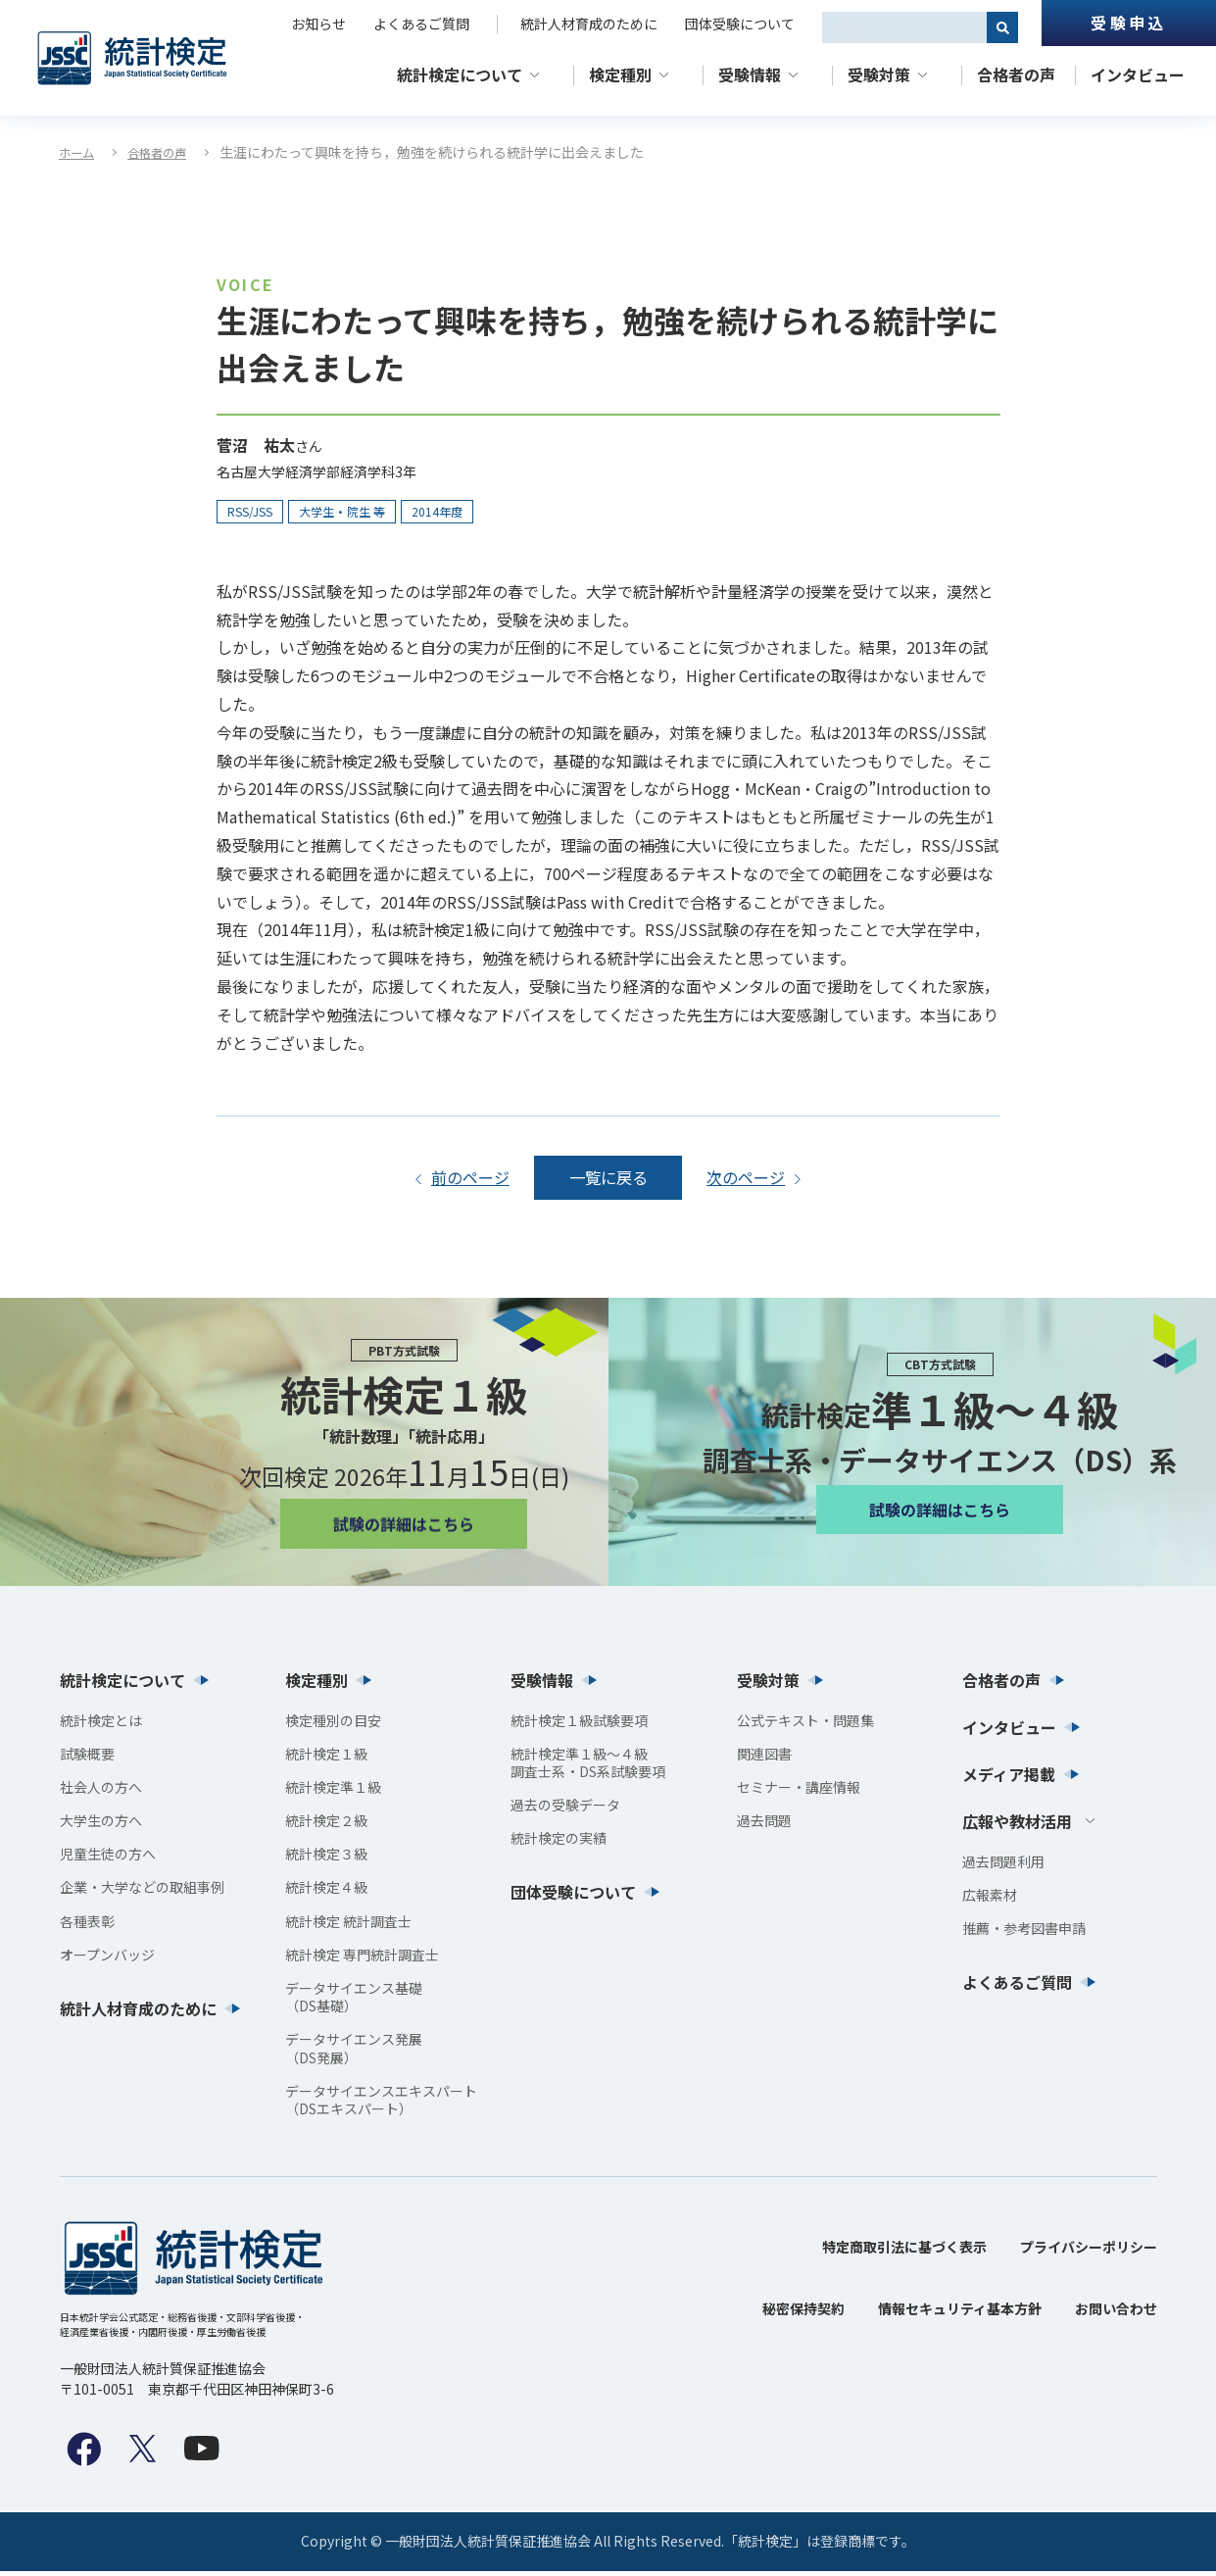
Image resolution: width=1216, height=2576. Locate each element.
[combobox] (904, 27)
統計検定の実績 (559, 1844)
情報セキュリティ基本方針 (960, 2314)
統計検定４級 (326, 1893)
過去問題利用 (1003, 1866)
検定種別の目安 (333, 1725)
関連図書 (764, 1758)
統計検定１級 (326, 1758)
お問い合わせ (1116, 2314)
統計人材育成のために (588, 23)
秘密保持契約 (803, 2314)
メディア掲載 (1008, 1779)
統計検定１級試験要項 (579, 1725)
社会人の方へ (101, 1792)
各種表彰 (87, 1926)
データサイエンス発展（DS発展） (353, 2053)
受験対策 (879, 74)
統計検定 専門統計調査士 (362, 1959)
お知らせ (318, 23)
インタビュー (1138, 74)
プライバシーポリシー (1088, 2252)
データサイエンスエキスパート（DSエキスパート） (381, 2104)
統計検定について (459, 74)
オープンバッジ (107, 1959)
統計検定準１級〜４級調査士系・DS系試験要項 (588, 1767)
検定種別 (620, 74)
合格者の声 (1016, 74)
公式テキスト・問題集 (805, 1725)
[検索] (1002, 27)
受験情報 (749, 74)
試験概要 (87, 1758)
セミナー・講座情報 (798, 1792)
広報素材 (989, 1899)
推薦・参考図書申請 (1024, 1933)
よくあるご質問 (421, 23)
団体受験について (740, 23)
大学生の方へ (101, 1826)
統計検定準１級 (333, 1792)
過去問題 (764, 1826)
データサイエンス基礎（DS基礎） (353, 2002)
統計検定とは (101, 1725)
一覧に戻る (608, 1179)
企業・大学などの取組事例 (142, 1893)
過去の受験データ (565, 1810)
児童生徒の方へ (108, 1859)
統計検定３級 (326, 1859)
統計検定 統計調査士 (348, 1926)
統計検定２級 (326, 1826)
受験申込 (1128, 22)
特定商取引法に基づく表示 (904, 2252)
